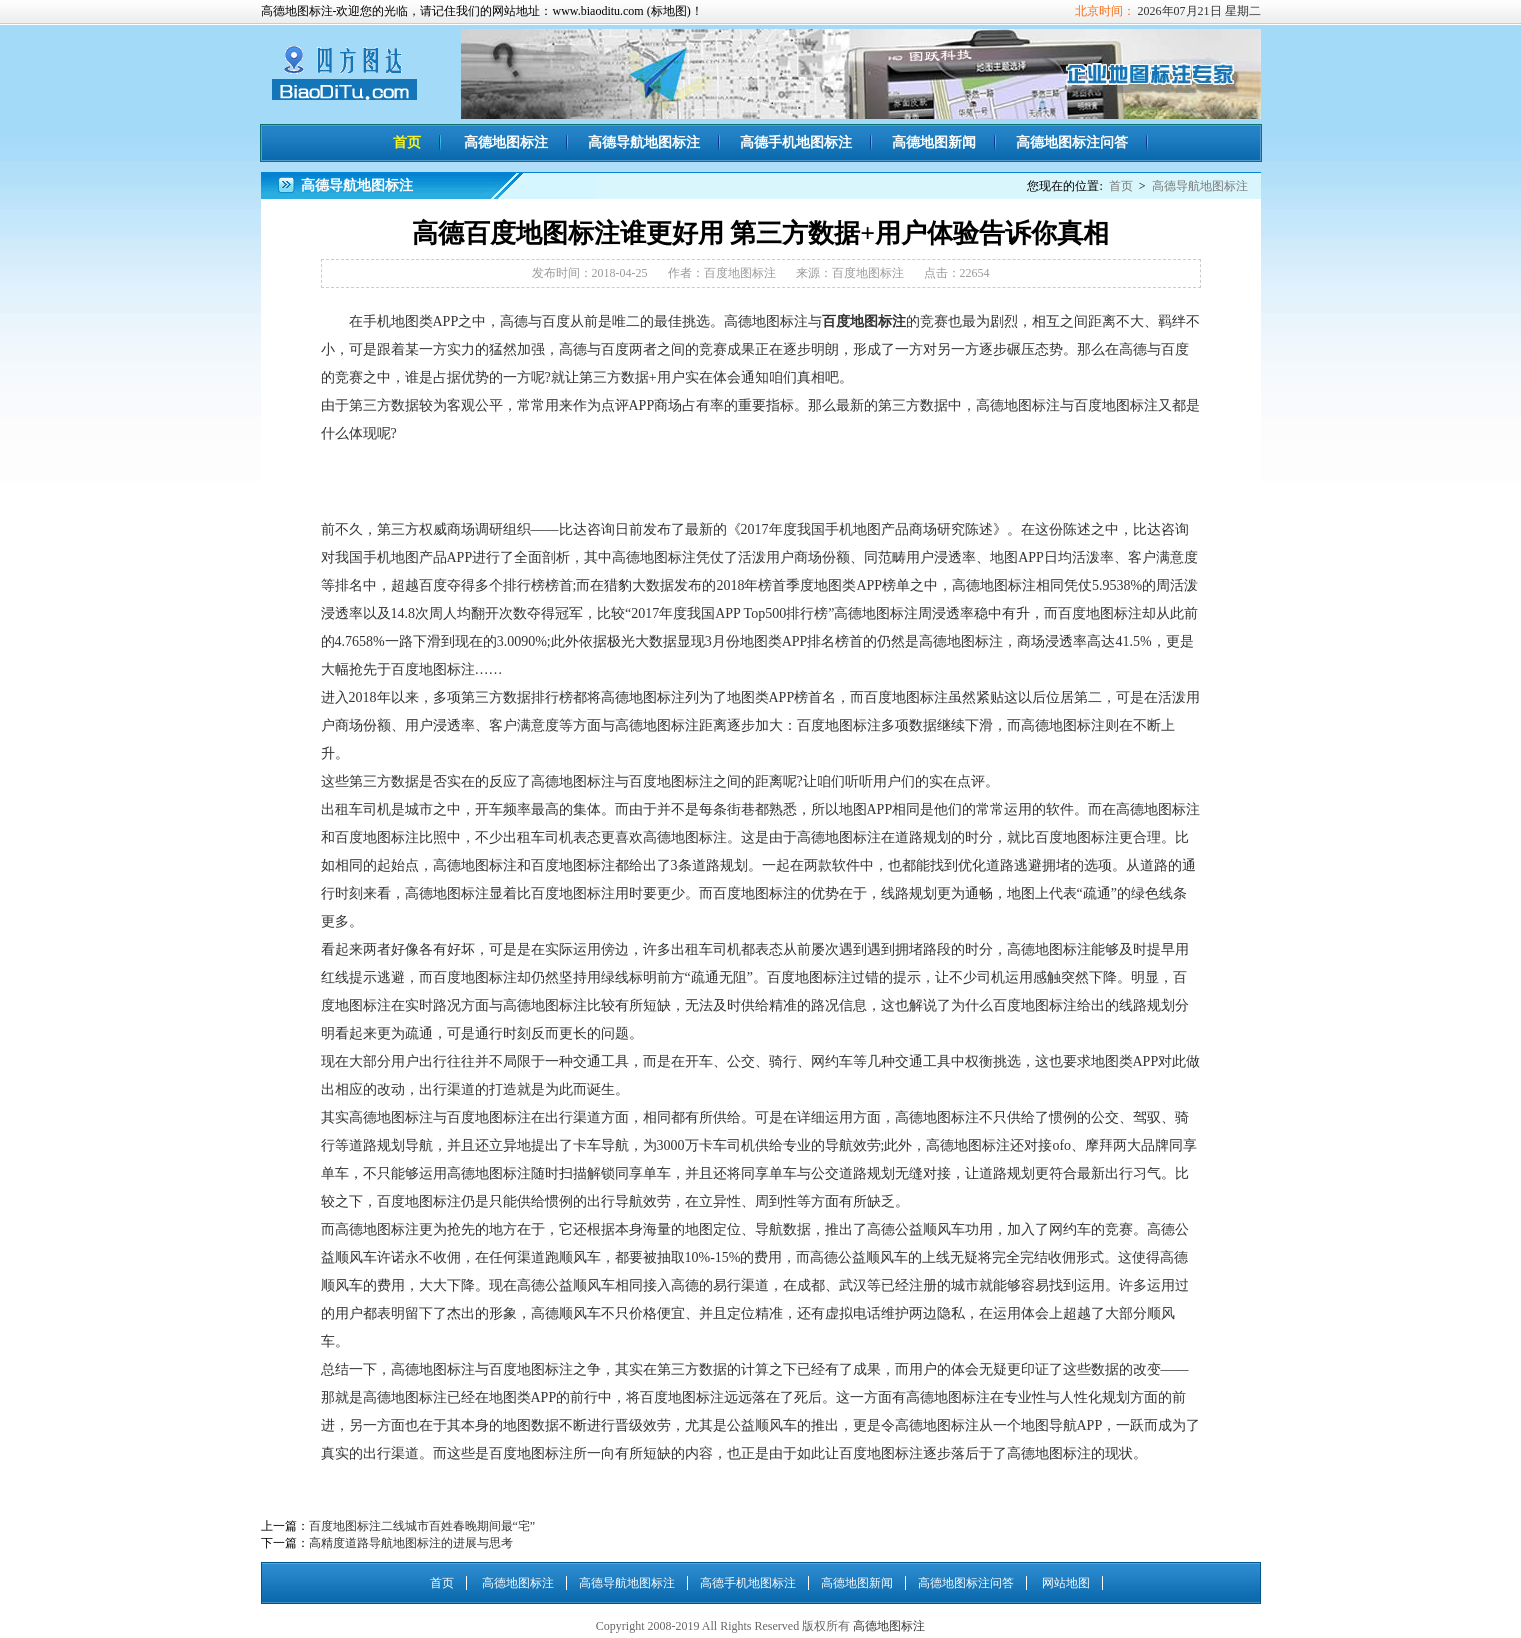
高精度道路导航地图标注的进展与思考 (411, 1543)
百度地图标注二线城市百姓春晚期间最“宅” (422, 1526)
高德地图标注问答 (1072, 142)
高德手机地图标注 (796, 142)
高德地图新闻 (934, 142)
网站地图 (1066, 1583)
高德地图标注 (344, 72)
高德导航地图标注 (644, 142)
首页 (407, 142)
